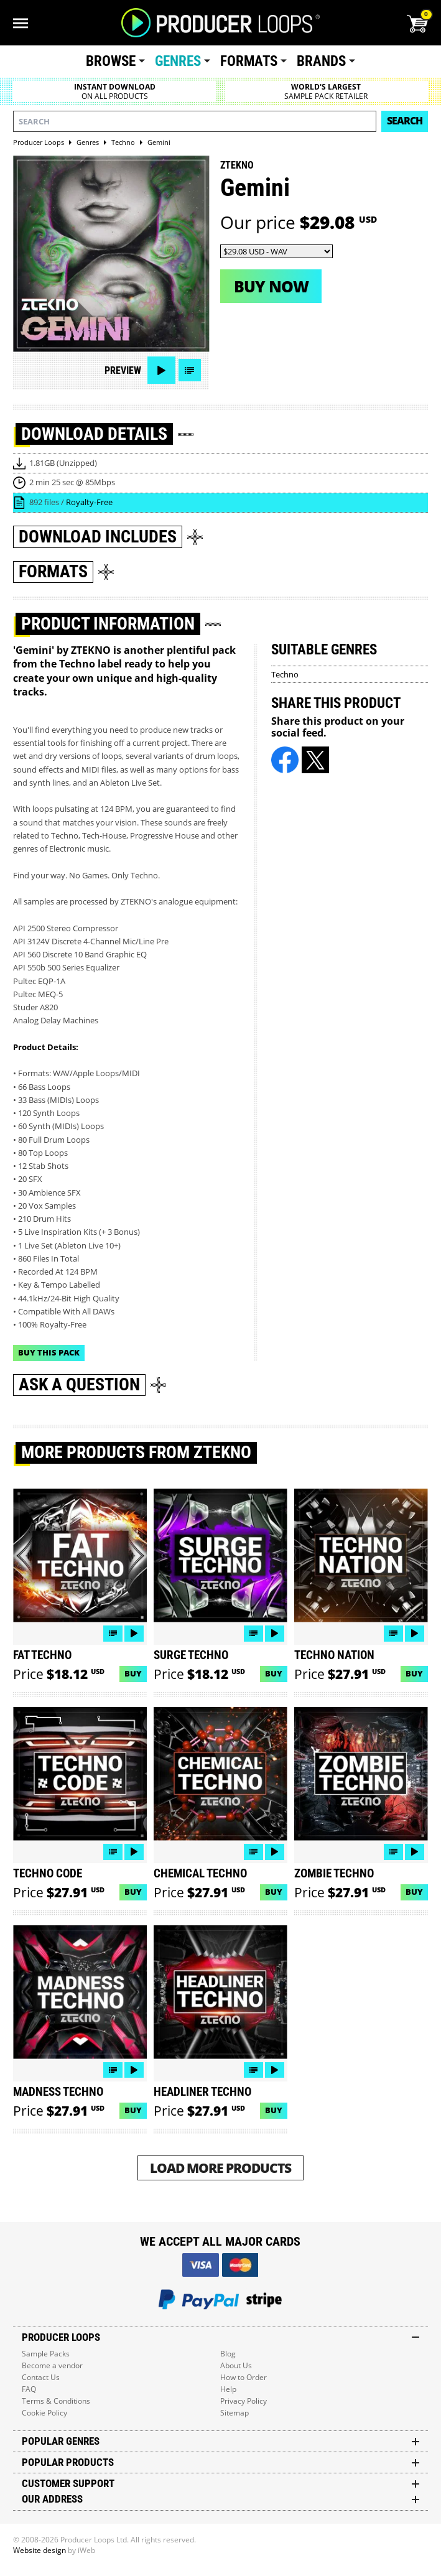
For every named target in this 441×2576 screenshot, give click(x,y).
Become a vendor (52, 2365)
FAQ (29, 2389)
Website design (39, 2550)
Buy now (271, 286)
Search (404, 121)
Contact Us (41, 2377)
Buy (133, 1673)
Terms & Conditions (56, 2401)
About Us (236, 2365)
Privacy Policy (243, 2401)
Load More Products (220, 2168)
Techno (285, 674)
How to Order (243, 2377)
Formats (248, 61)
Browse (111, 61)
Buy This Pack (49, 1352)
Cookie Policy (44, 2412)
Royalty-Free (89, 502)
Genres (178, 61)
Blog (228, 2353)
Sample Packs (46, 2353)
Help (228, 2389)
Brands (321, 61)
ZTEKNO (237, 165)
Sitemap (234, 2412)
